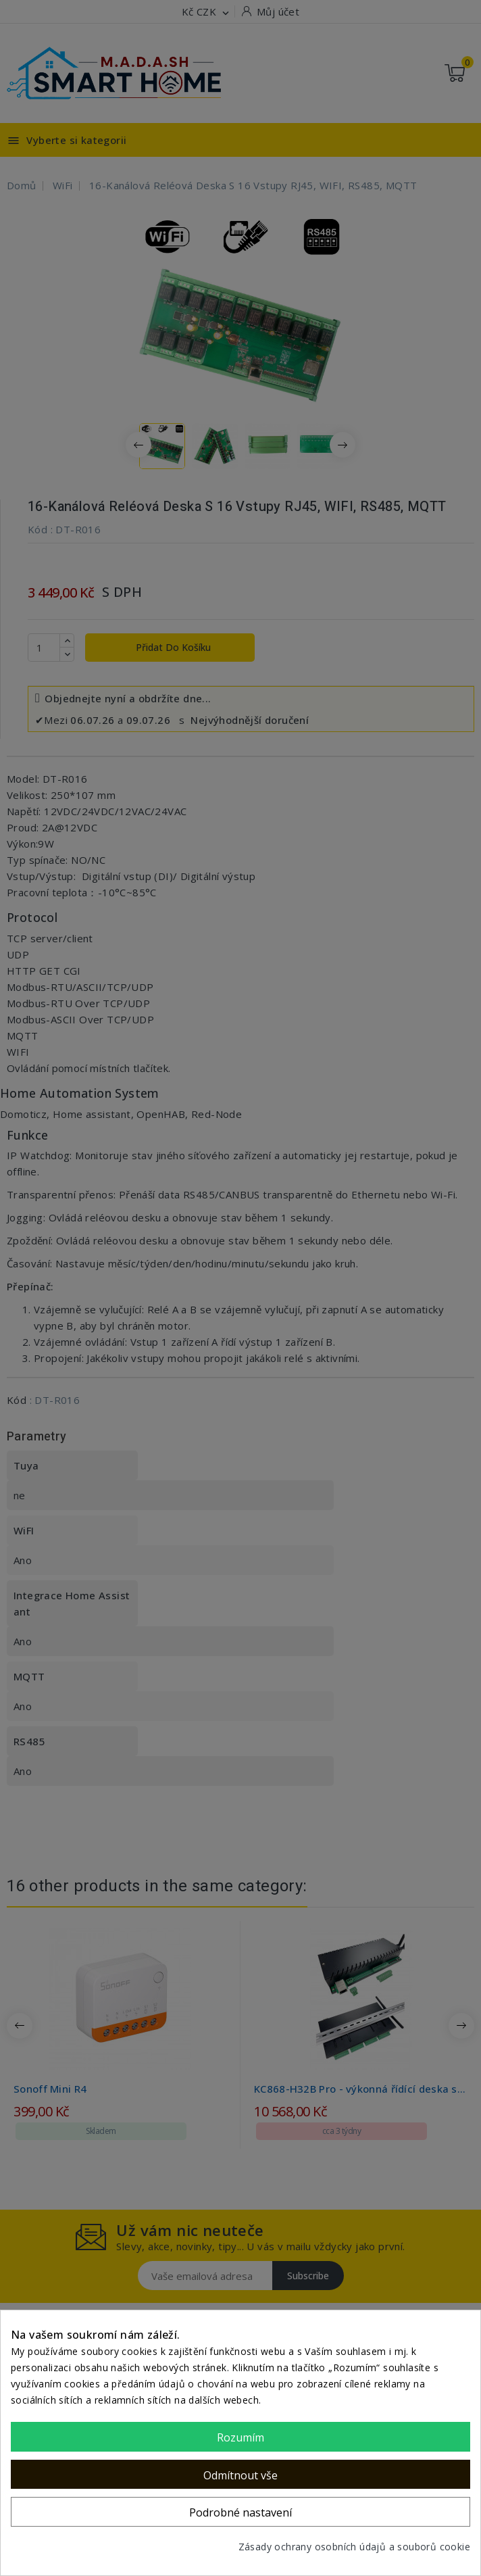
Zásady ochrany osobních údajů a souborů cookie (354, 2546)
